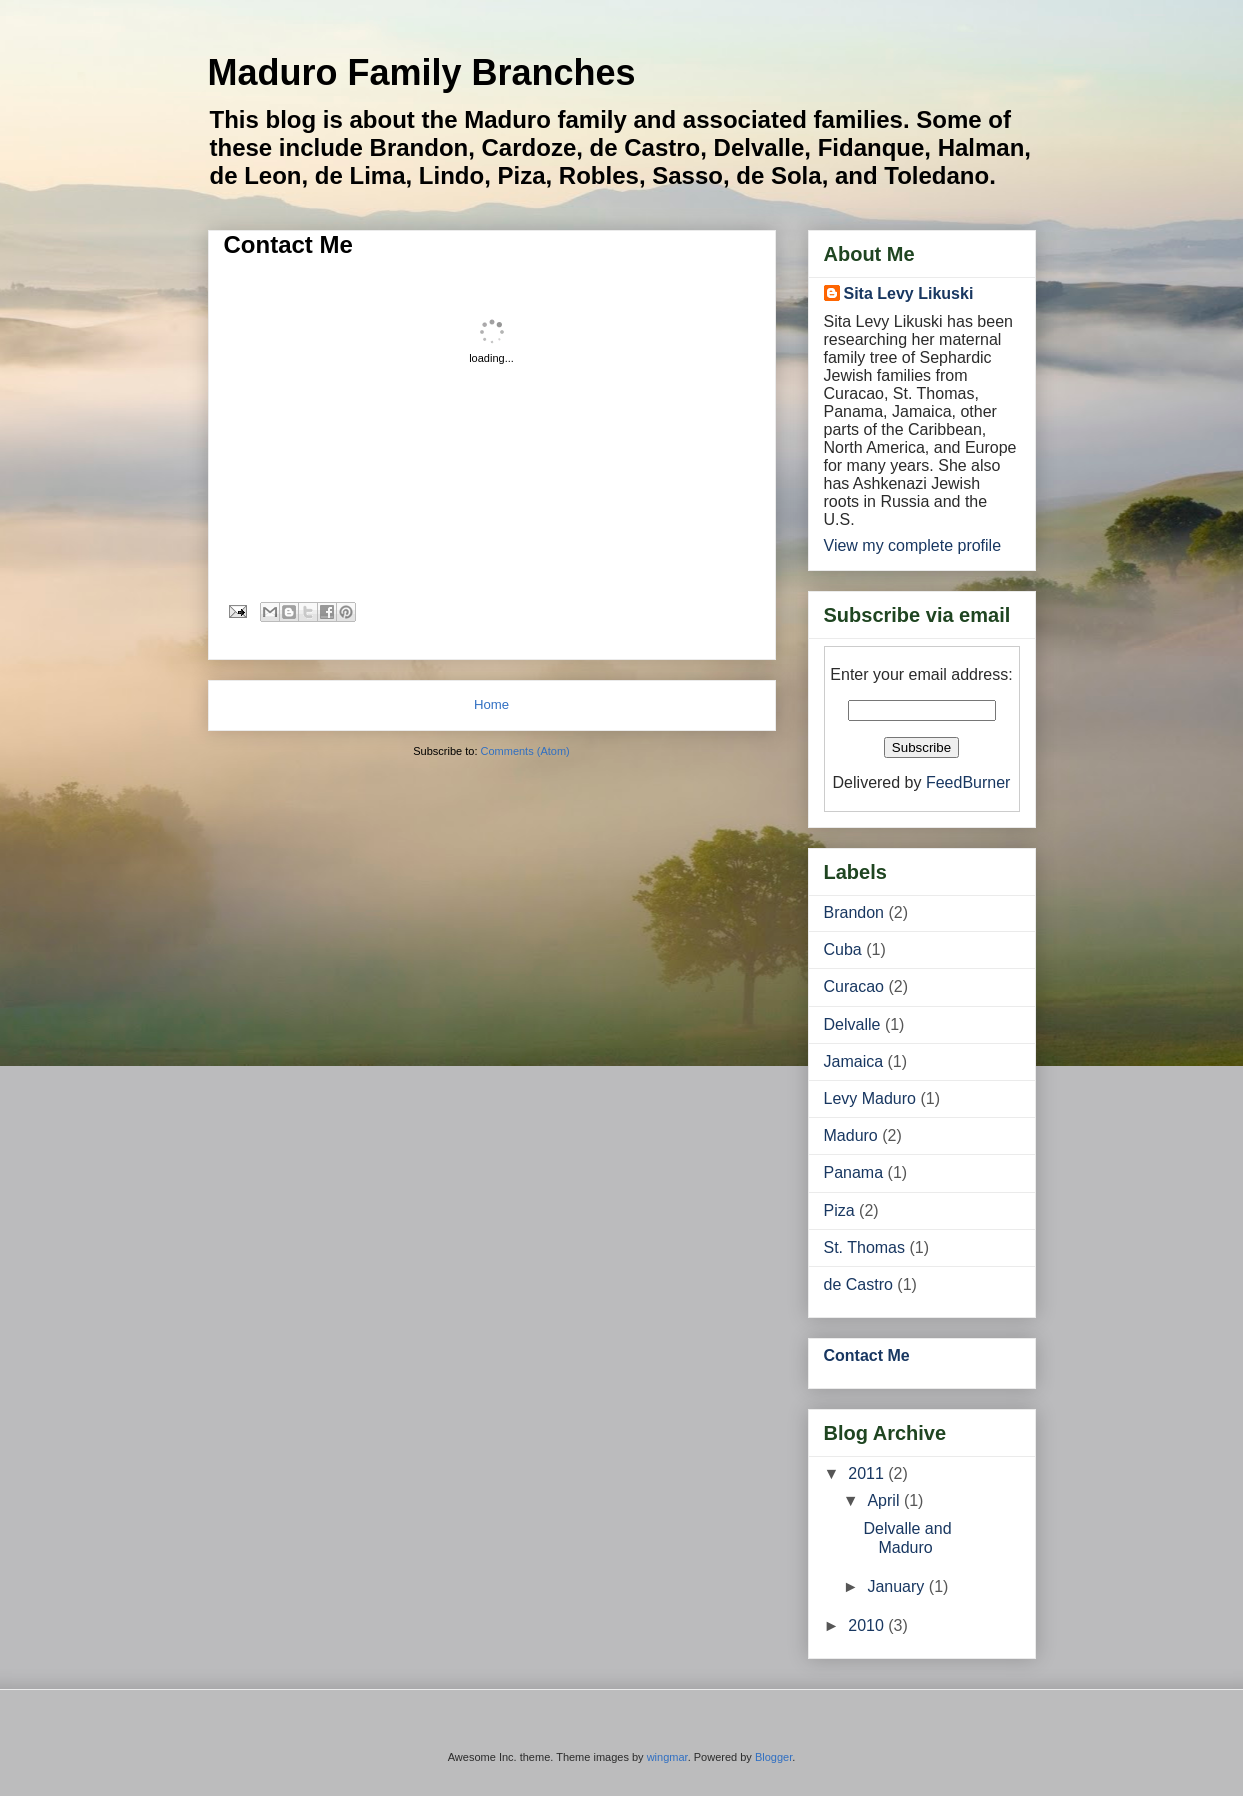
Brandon (854, 912)
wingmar (667, 1757)
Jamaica (854, 1061)
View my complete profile (913, 545)
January (897, 1586)
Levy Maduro (870, 1098)
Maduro (851, 1135)
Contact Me (288, 244)
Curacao (854, 986)
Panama (854, 1172)
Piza (839, 1210)
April (885, 1500)
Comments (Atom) (525, 751)
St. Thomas (865, 1247)
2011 (868, 1473)
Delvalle (852, 1024)
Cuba (843, 949)
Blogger (773, 1757)
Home (491, 704)
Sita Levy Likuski (909, 293)
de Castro (858, 1284)
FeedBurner (968, 782)
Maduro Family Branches (422, 72)
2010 (868, 1625)
